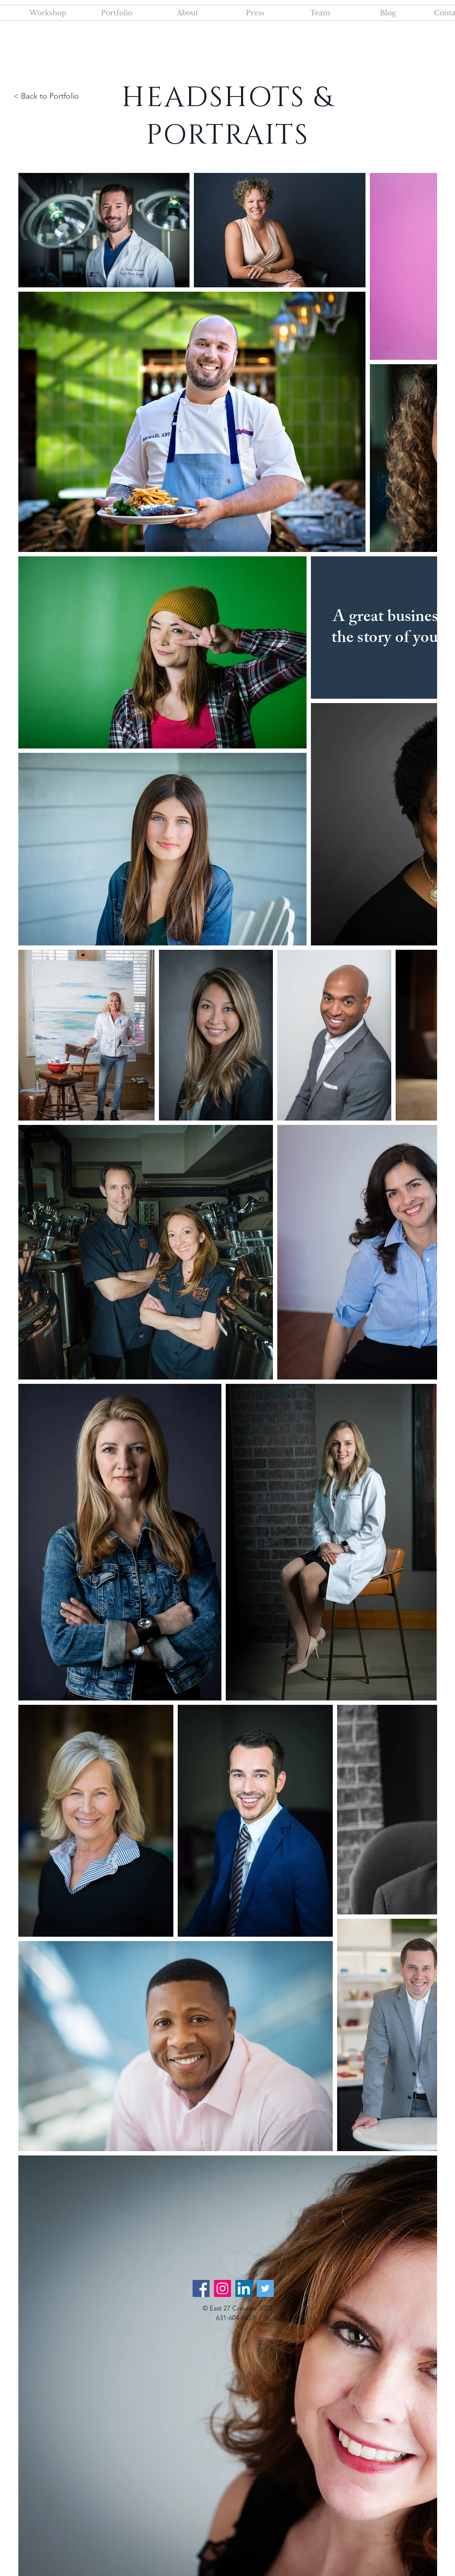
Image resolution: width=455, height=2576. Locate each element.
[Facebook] (201, 2288)
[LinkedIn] (243, 2288)
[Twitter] (265, 2288)
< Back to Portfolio (46, 96)
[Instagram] (222, 2288)
